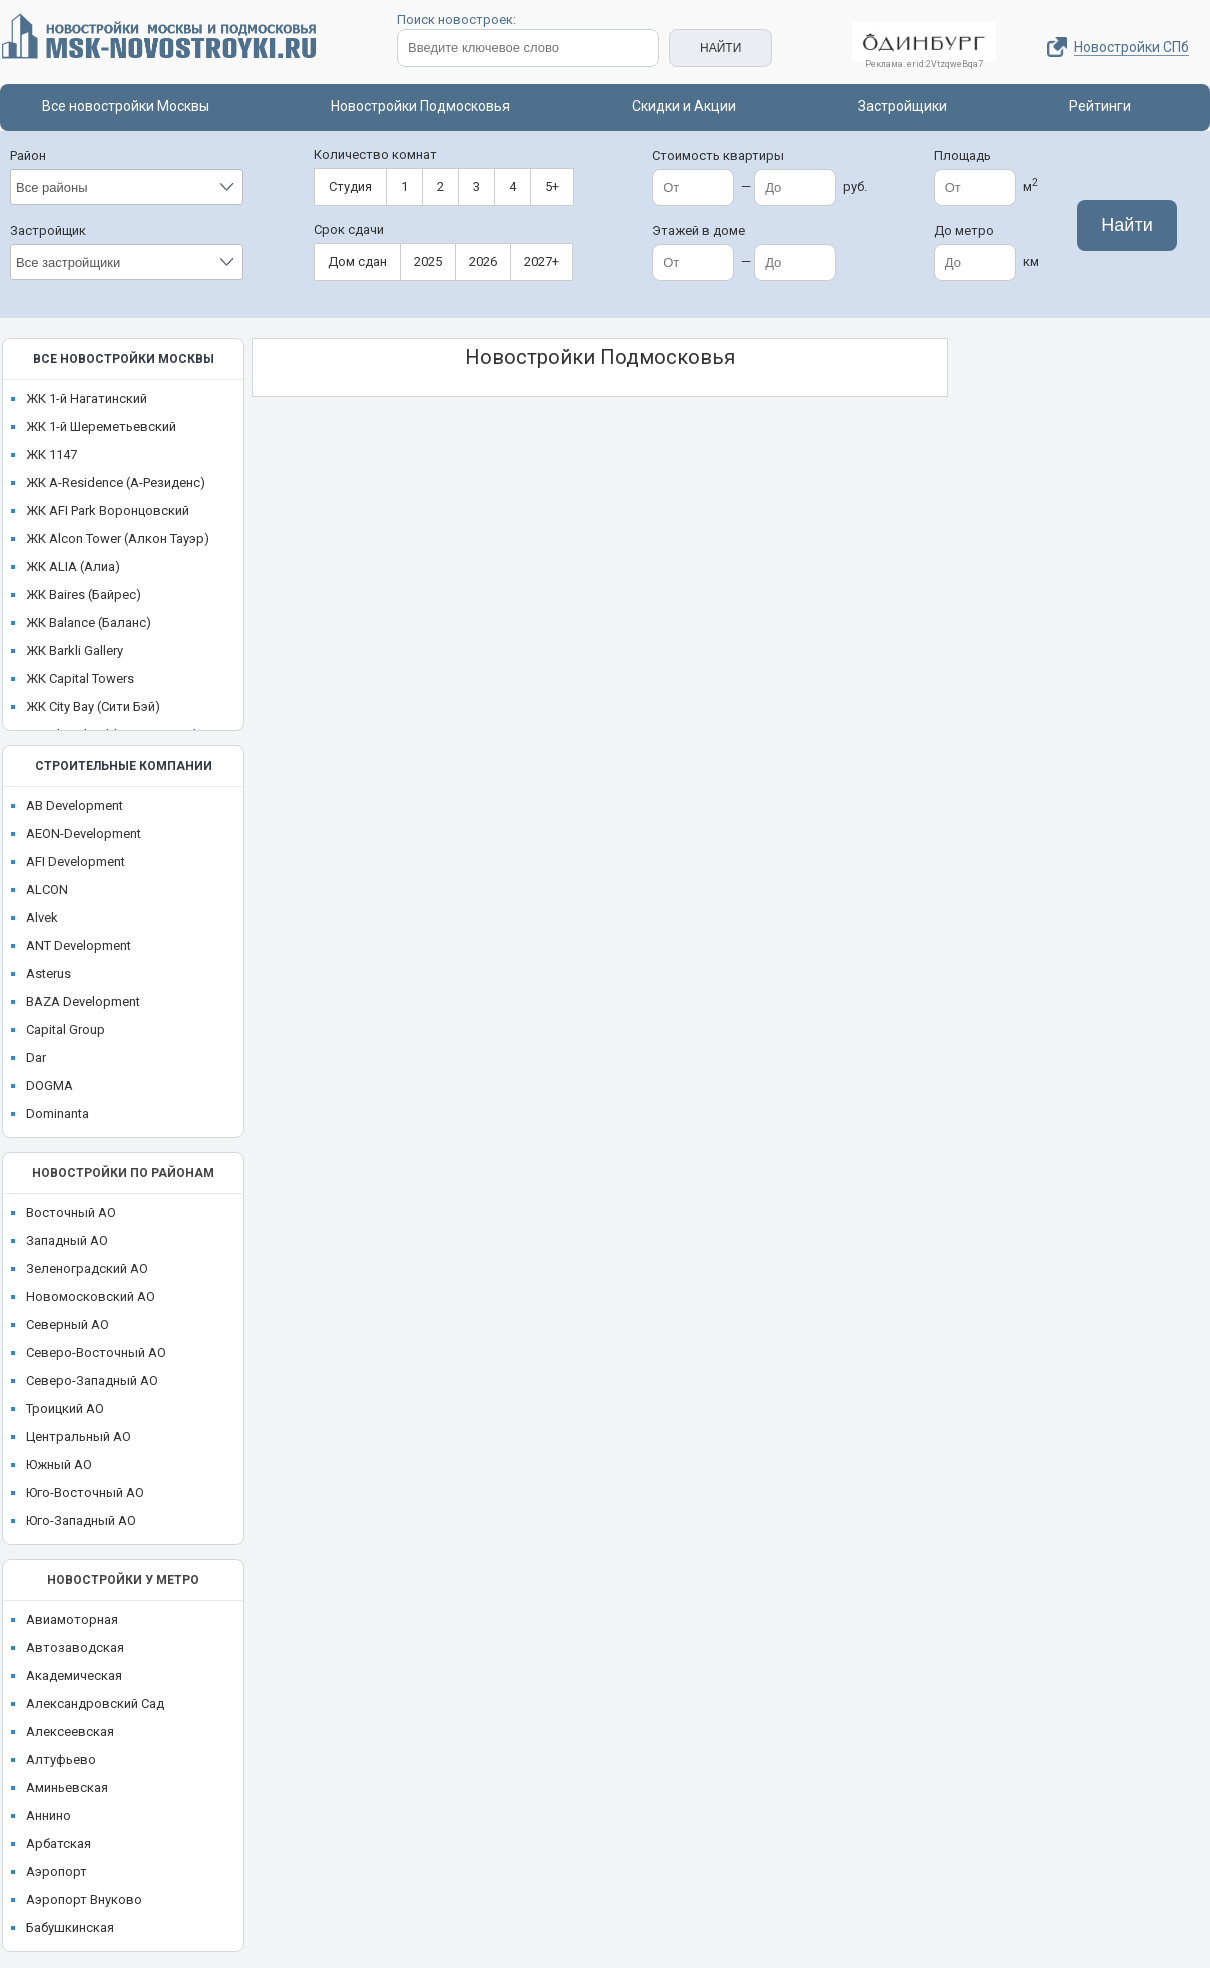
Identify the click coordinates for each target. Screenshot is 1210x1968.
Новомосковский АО (90, 1296)
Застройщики (902, 106)
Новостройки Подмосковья (420, 106)
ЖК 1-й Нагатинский (86, 398)
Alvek (42, 917)
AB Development (74, 805)
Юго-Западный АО (81, 1520)
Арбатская (58, 1843)
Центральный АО (78, 1436)
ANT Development (78, 945)
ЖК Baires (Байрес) (83, 594)
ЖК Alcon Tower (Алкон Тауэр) (117, 538)
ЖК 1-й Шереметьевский (101, 426)
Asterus (48, 973)
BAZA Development (83, 1001)
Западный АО (67, 1240)
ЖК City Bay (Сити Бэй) (93, 706)
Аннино (48, 1815)
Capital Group (65, 1029)
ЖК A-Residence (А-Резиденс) (115, 482)
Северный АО (67, 1324)
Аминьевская (67, 1787)
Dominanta (57, 1113)
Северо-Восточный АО (96, 1352)
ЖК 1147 (51, 454)
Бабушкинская (70, 1927)
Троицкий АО (65, 1408)
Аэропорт (56, 1871)
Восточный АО (71, 1212)
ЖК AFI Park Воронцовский (107, 510)
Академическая (74, 1675)
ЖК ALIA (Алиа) (73, 566)
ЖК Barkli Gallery (74, 650)
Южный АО (59, 1464)
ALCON (47, 889)
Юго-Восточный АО (85, 1492)
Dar (36, 1057)
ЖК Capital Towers (80, 678)
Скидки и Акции (684, 106)
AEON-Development (83, 833)
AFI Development (75, 861)
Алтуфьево (61, 1759)
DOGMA (49, 1085)
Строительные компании (123, 766)
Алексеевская (70, 1731)
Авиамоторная (72, 1619)
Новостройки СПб (1131, 47)
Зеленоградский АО (87, 1268)
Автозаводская (75, 1647)
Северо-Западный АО (92, 1380)
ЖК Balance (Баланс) (88, 622)
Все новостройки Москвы (125, 106)
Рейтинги (1100, 106)
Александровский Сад (95, 1703)
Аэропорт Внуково (84, 1899)
